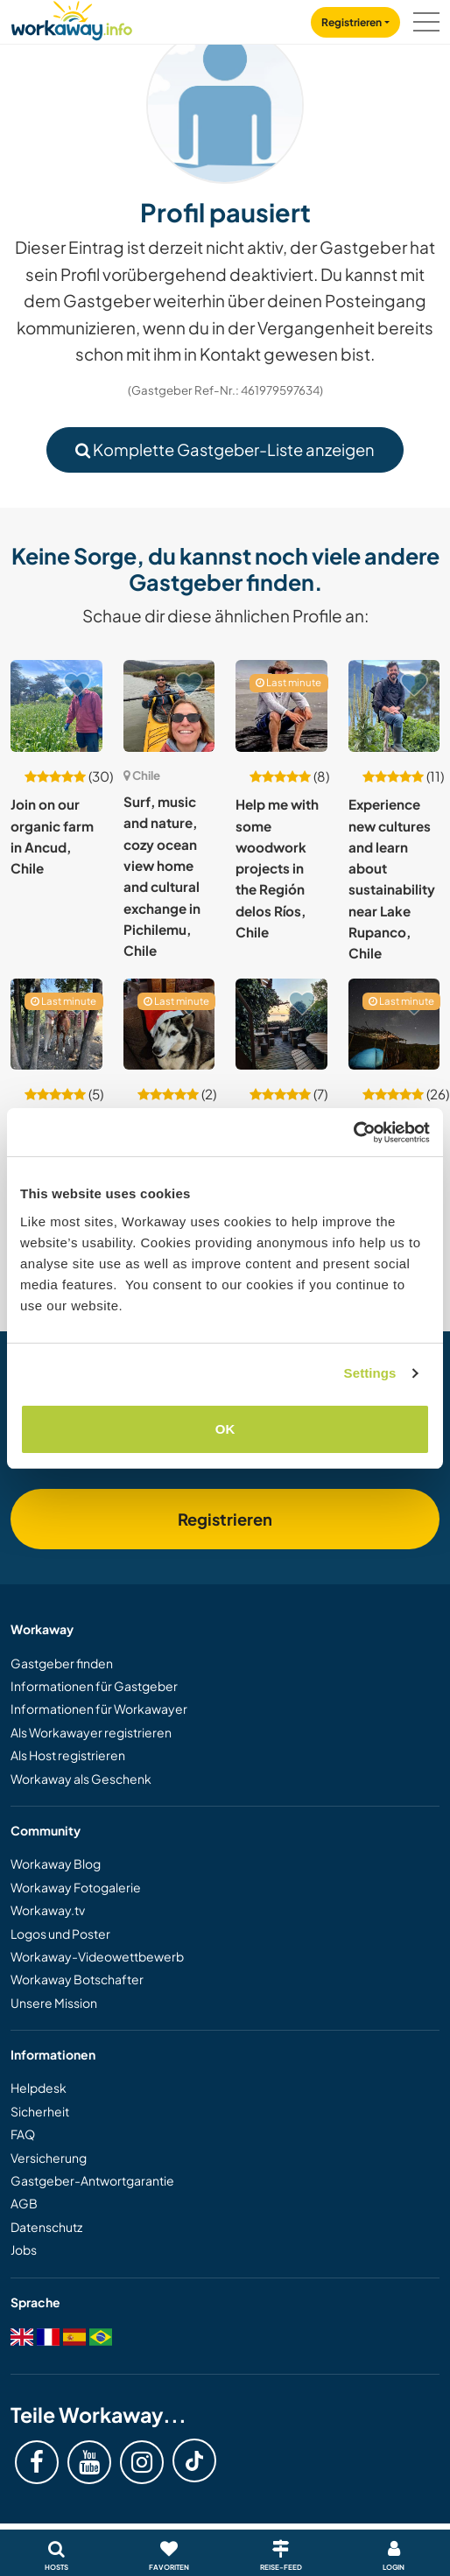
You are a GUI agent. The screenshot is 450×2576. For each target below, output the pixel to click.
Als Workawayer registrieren (91, 1732)
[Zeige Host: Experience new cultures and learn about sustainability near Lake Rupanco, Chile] (394, 706)
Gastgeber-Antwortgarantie (92, 2180)
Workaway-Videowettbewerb (97, 1956)
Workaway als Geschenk (81, 1778)
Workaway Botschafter (77, 1979)
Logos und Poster (60, 1933)
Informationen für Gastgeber (94, 1686)
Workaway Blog (56, 1863)
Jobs (24, 2249)
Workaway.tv (48, 1910)
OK (225, 1428)
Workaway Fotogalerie (76, 1887)
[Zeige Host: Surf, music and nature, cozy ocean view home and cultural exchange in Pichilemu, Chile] (169, 706)
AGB (24, 2203)
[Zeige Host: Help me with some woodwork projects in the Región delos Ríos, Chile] (281, 706)
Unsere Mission (54, 2003)
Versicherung (49, 2157)
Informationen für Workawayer (99, 1708)
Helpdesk (39, 2087)
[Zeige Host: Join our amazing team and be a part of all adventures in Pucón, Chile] (281, 1024)
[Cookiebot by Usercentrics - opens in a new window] (353, 1132)
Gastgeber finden (62, 1663)
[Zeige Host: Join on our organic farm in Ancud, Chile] (56, 706)
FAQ (23, 2134)
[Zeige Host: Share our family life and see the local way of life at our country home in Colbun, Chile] (56, 1024)
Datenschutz (46, 2227)
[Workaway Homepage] (72, 18)
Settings (370, 1372)
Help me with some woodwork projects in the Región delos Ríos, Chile (277, 868)
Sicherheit (40, 2111)
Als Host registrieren (68, 1755)
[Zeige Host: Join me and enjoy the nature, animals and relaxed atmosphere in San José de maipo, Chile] (169, 1024)
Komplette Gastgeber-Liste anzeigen (225, 449)
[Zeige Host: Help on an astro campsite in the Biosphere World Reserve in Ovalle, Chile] (394, 1024)
